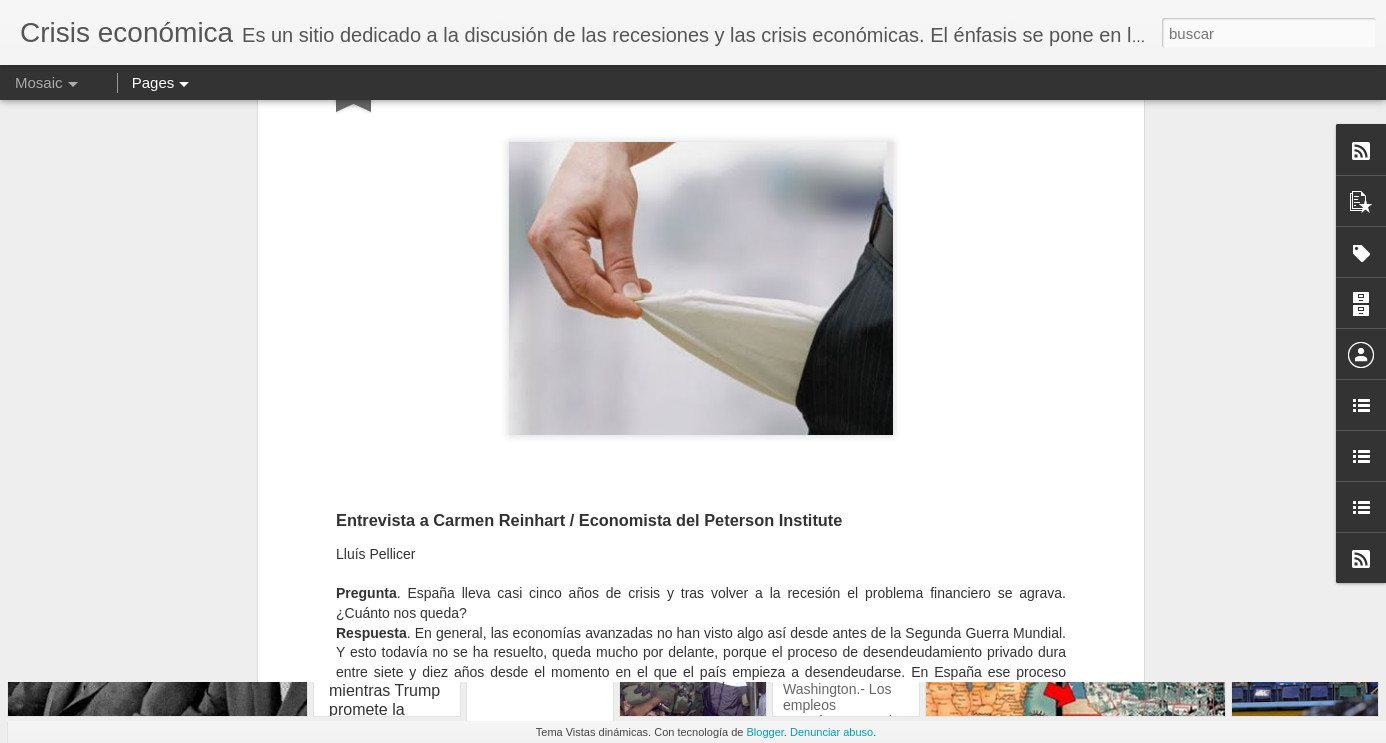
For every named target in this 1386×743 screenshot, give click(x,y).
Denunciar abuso (831, 732)
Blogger (765, 732)
